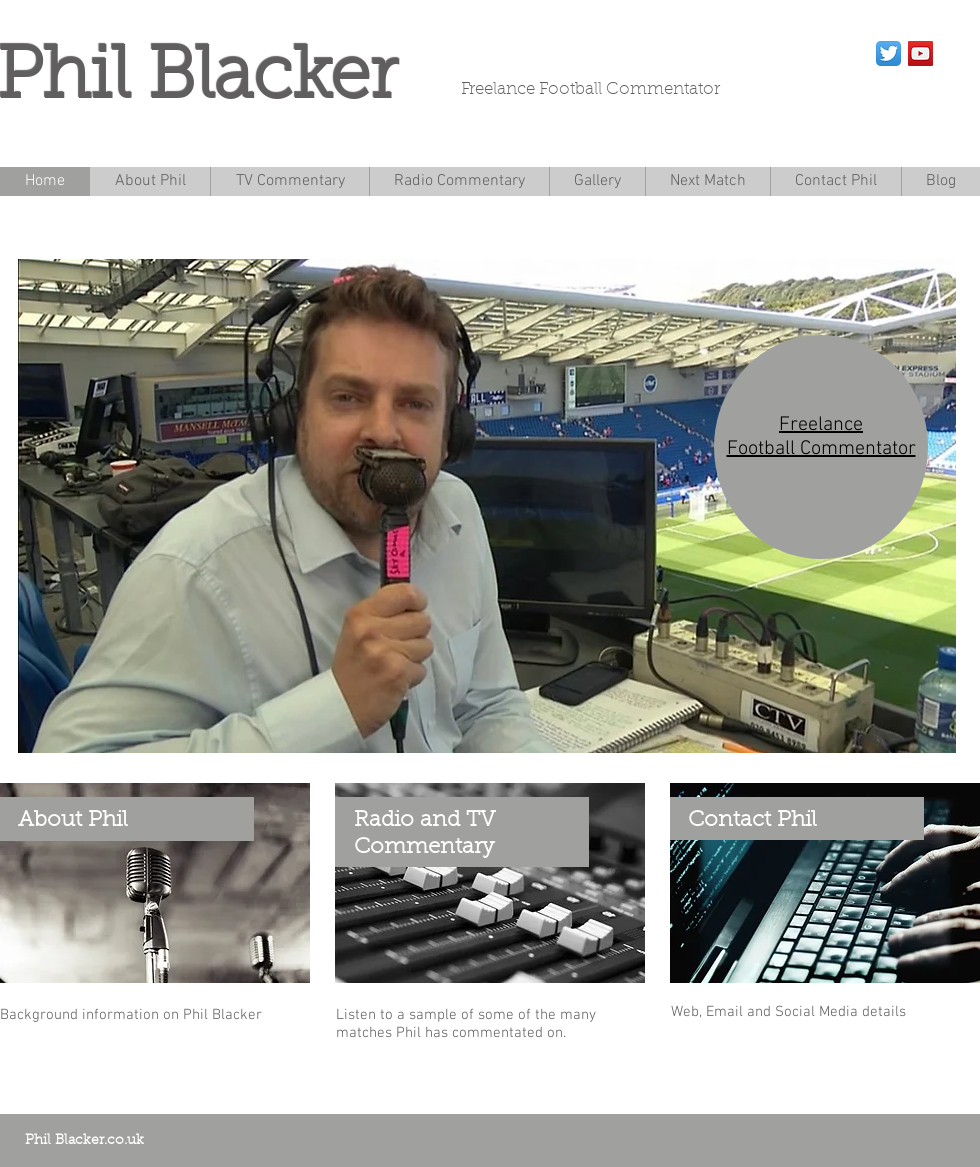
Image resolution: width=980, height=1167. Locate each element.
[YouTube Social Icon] (920, 53)
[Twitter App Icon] (888, 53)
